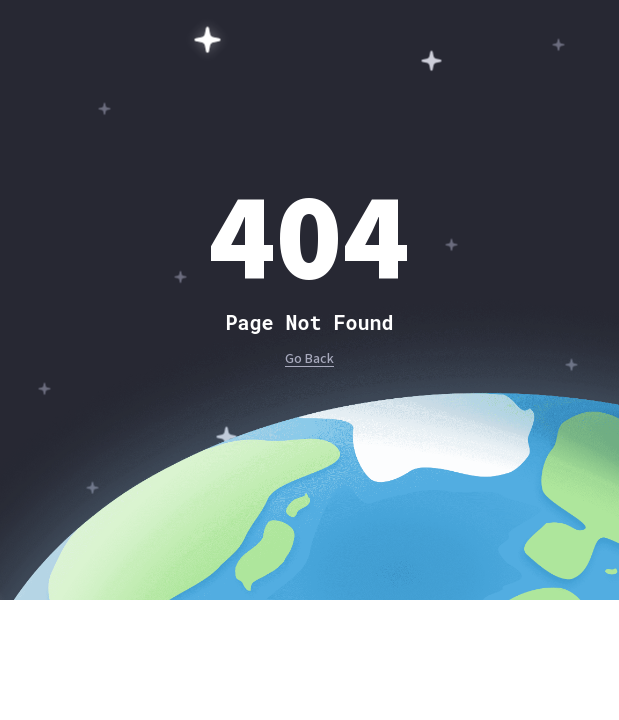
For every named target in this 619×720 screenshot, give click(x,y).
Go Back (309, 359)
